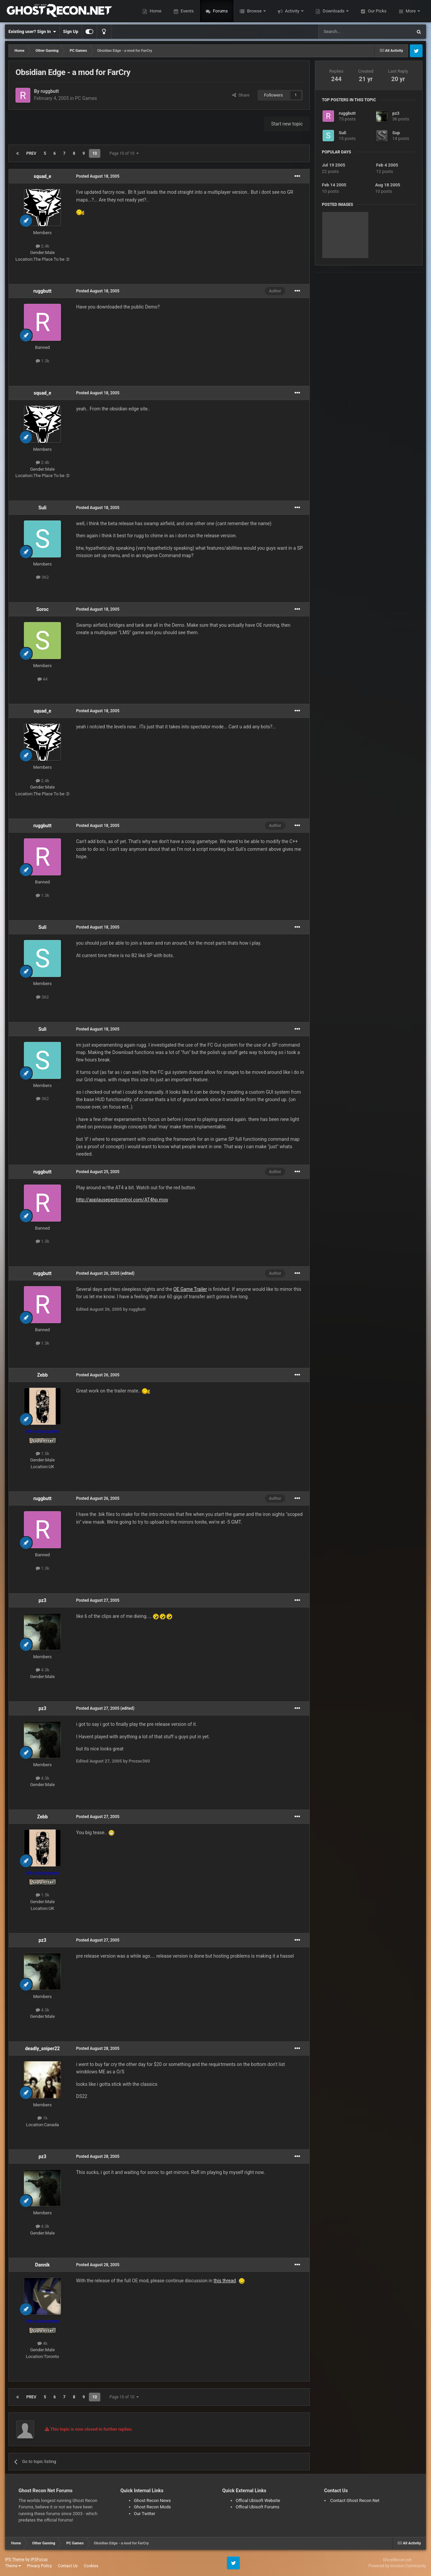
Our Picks (376, 10)
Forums (220, 10)
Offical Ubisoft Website (258, 2500)
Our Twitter (145, 2513)
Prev (31, 153)
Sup (396, 132)
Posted (98, 176)
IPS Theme (15, 2559)
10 (94, 153)
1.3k (42, 360)
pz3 (42, 1600)
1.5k (42, 1453)
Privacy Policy (39, 2566)
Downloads (333, 10)
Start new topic (287, 123)
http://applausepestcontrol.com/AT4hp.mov (122, 1199)
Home (154, 10)
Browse (254, 10)
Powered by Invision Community (397, 2566)
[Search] (349, 32)
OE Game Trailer (190, 1289)
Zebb (42, 1375)
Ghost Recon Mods (152, 2506)
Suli (42, 507)
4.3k (42, 1669)
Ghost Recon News (152, 2500)
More (411, 10)
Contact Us (68, 2566)
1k (42, 2117)
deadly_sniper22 (42, 2048)
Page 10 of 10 (124, 153)
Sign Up (70, 31)
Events (186, 10)
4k (42, 2343)
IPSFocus (39, 2559)
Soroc (42, 609)
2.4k (42, 246)
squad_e (42, 176)
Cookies (91, 2566)
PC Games (86, 98)
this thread (224, 2280)
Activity (292, 10)
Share (241, 95)
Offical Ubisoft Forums (257, 2506)
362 (42, 577)
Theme (13, 2566)
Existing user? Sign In (32, 32)
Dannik (42, 2264)
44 (42, 679)
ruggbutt (49, 91)
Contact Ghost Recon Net (354, 2500)
